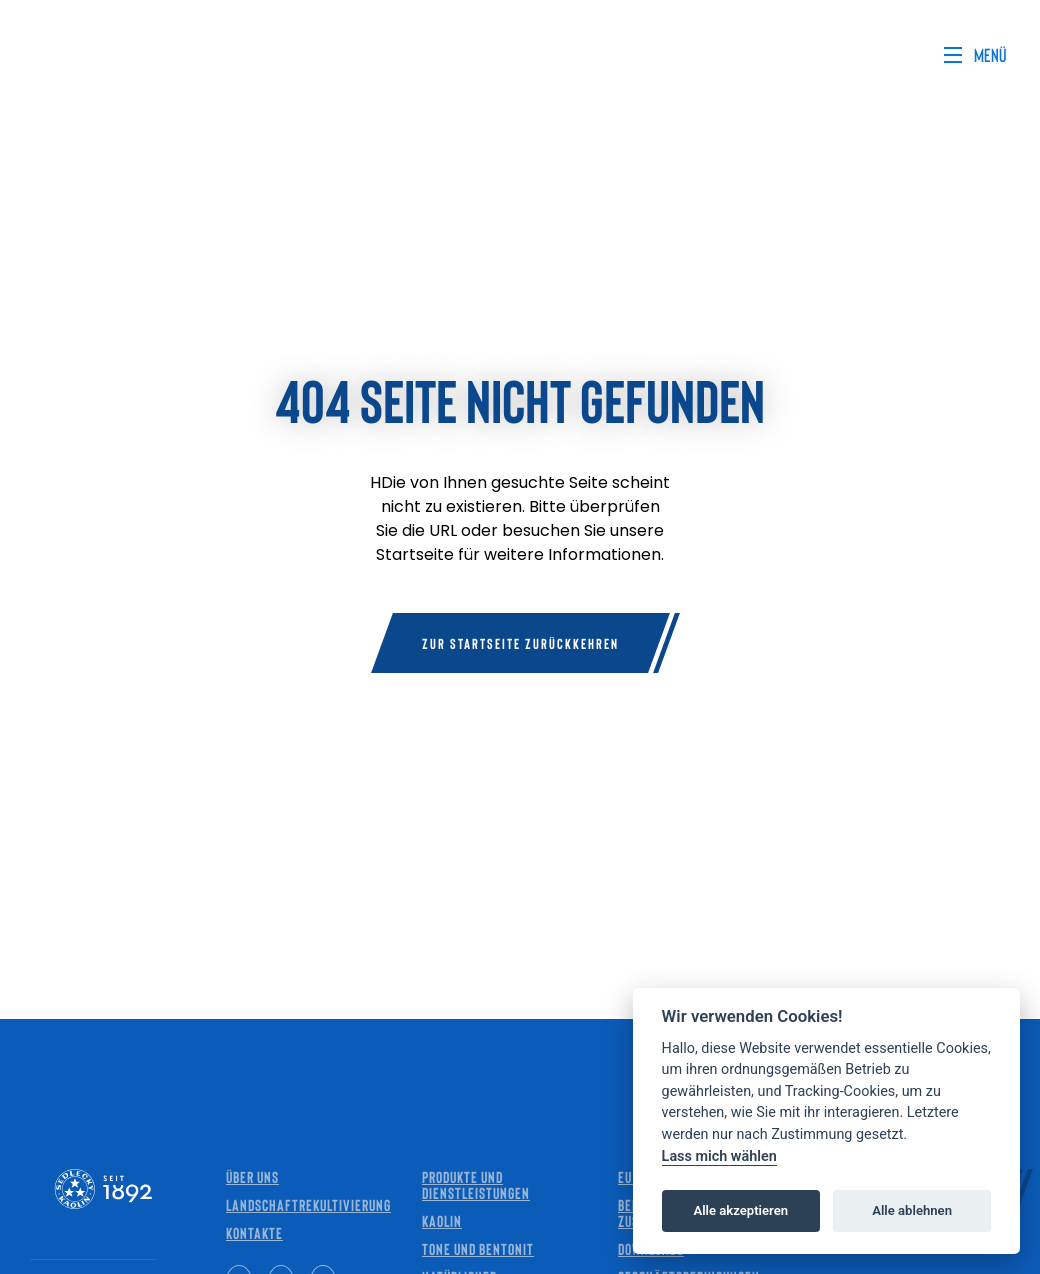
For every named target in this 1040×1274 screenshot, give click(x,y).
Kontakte (254, 1232)
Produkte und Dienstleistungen (476, 1184)
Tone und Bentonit (478, 1248)
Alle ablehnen (912, 1210)
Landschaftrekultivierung (308, 1204)
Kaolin (442, 1220)
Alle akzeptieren (740, 1210)
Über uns (252, 1176)
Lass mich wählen (719, 1156)
